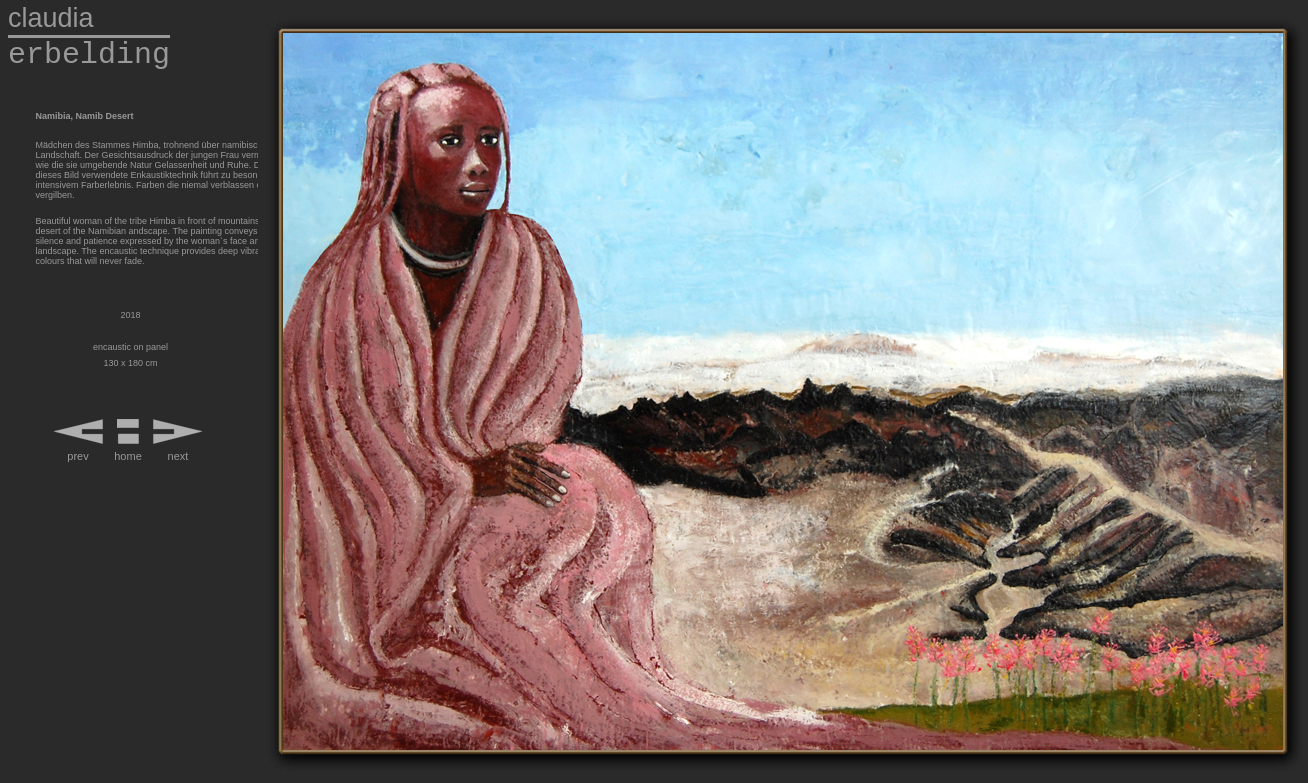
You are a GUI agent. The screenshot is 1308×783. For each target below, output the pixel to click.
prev (77, 456)
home (128, 456)
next (178, 456)
